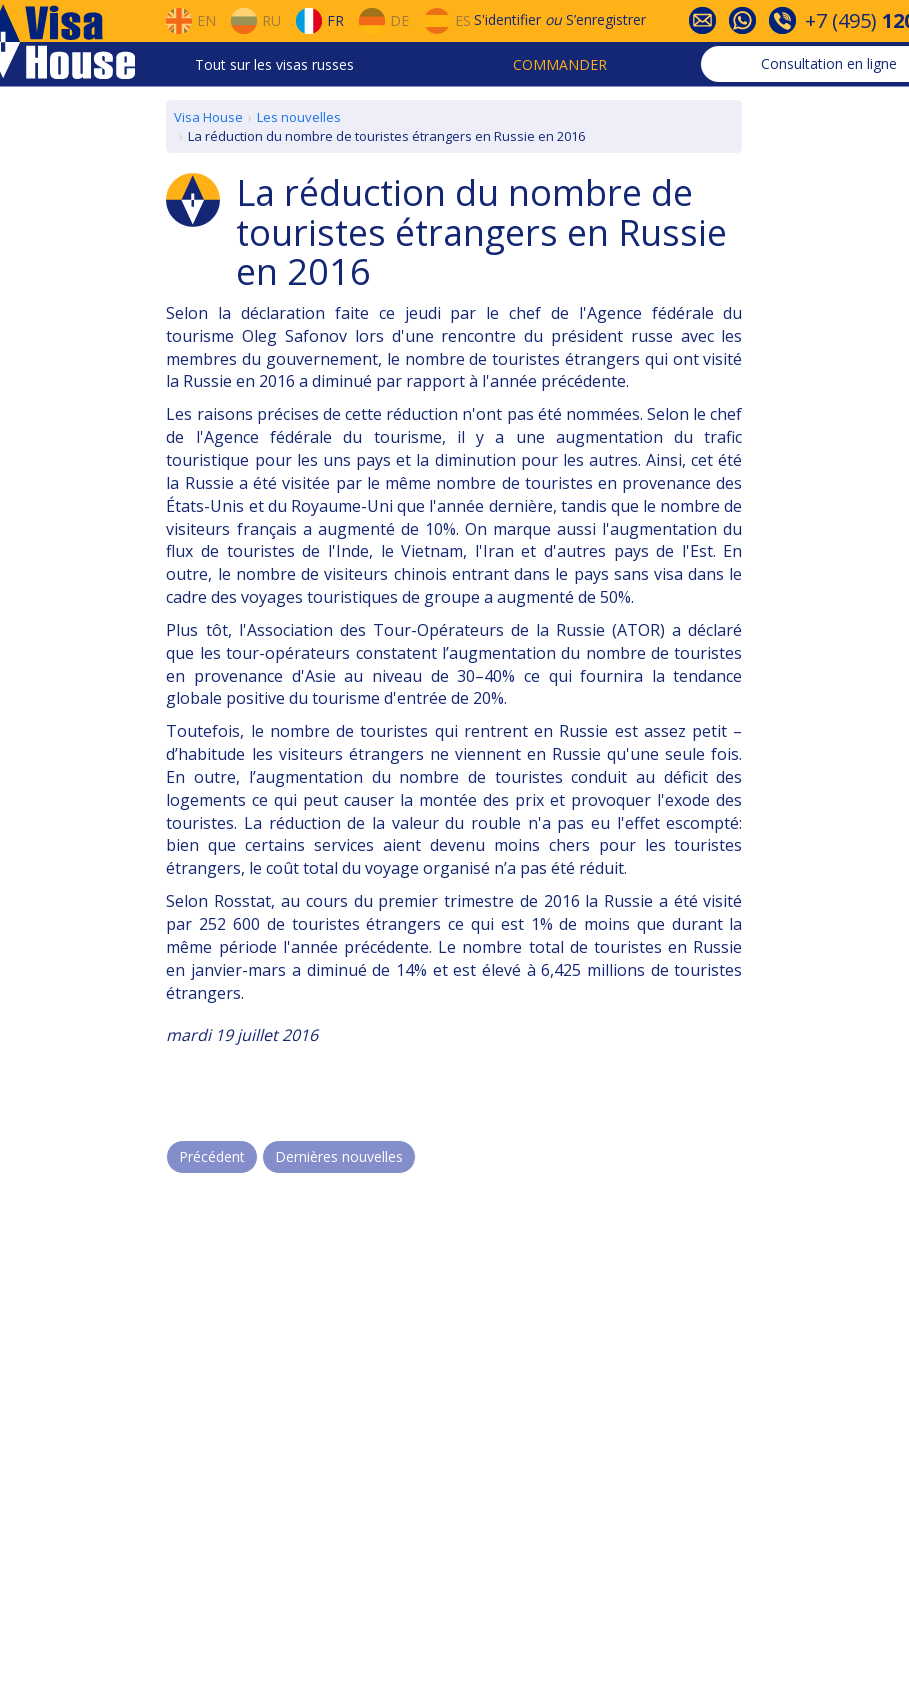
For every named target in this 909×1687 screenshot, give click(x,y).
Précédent (212, 1156)
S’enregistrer (606, 19)
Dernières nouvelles (339, 1156)
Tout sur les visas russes (274, 64)
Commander (560, 64)
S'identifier (507, 19)
